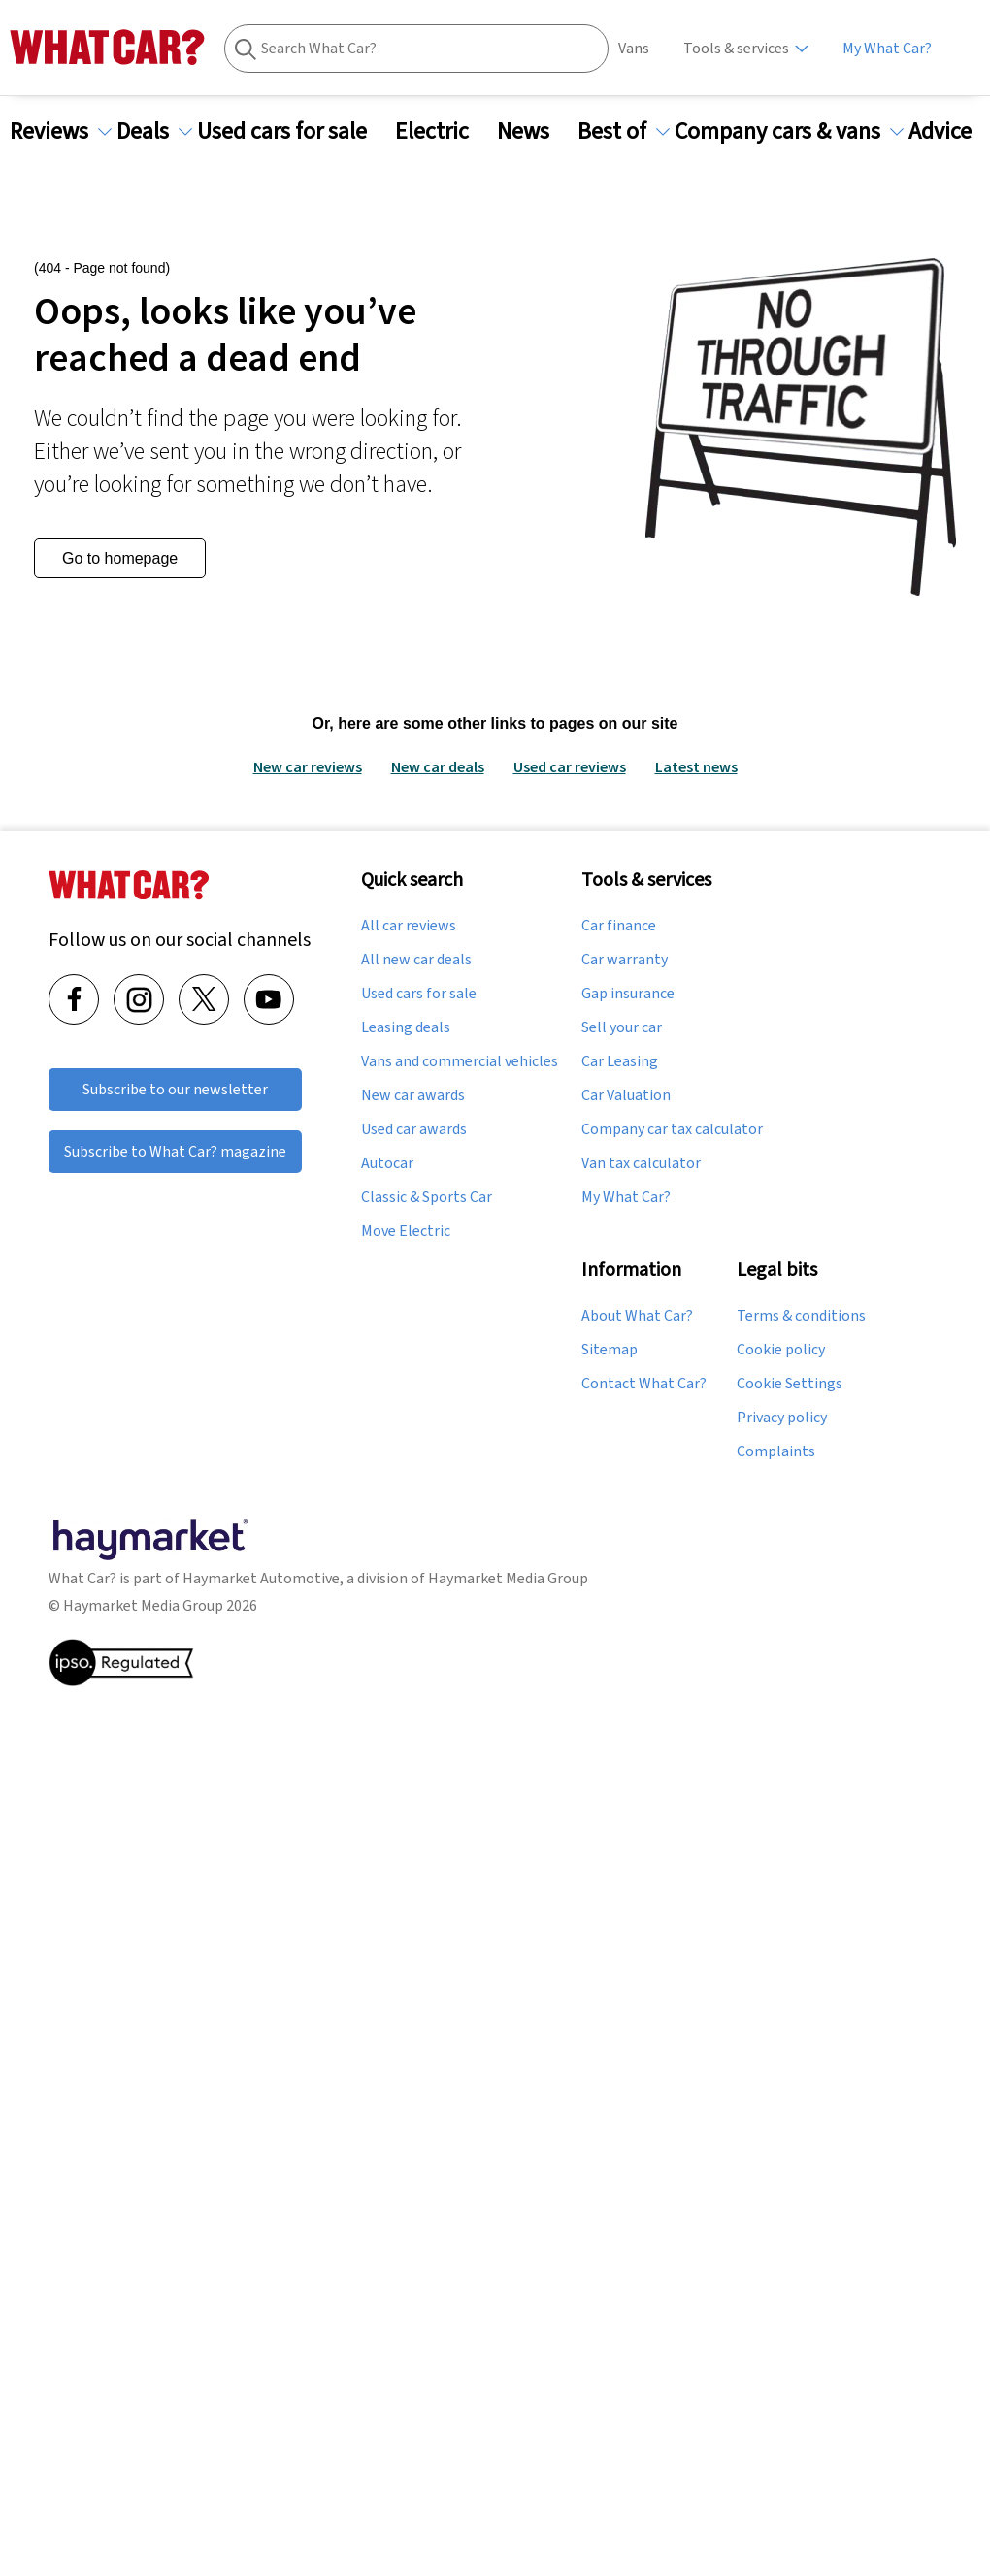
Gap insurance (628, 993)
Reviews (61, 131)
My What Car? (887, 48)
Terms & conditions (801, 1315)
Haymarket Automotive (261, 1578)
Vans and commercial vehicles (459, 1061)
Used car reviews (569, 766)
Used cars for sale (293, 131)
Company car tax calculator (672, 1129)
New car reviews (307, 766)
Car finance (618, 925)
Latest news (696, 766)
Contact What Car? (644, 1383)
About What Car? (637, 1315)
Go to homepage (120, 558)
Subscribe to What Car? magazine (175, 1151)
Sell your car (621, 1027)
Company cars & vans (789, 131)
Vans (633, 48)
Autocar (387, 1163)
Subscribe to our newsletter (175, 1089)
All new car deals (416, 959)
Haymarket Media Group (508, 1578)
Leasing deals (405, 1027)
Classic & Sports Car (426, 1197)
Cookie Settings (789, 1383)
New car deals (437, 766)
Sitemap (609, 1349)
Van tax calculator (641, 1163)
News (535, 131)
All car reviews (408, 925)
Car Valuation (626, 1095)
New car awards (413, 1095)
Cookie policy (781, 1349)
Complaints (776, 1451)
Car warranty (624, 959)
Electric (443, 131)
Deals (154, 131)
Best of (624, 131)
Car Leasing (619, 1061)
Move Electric (405, 1231)
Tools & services (736, 48)
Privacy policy (782, 1417)
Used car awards (414, 1129)
